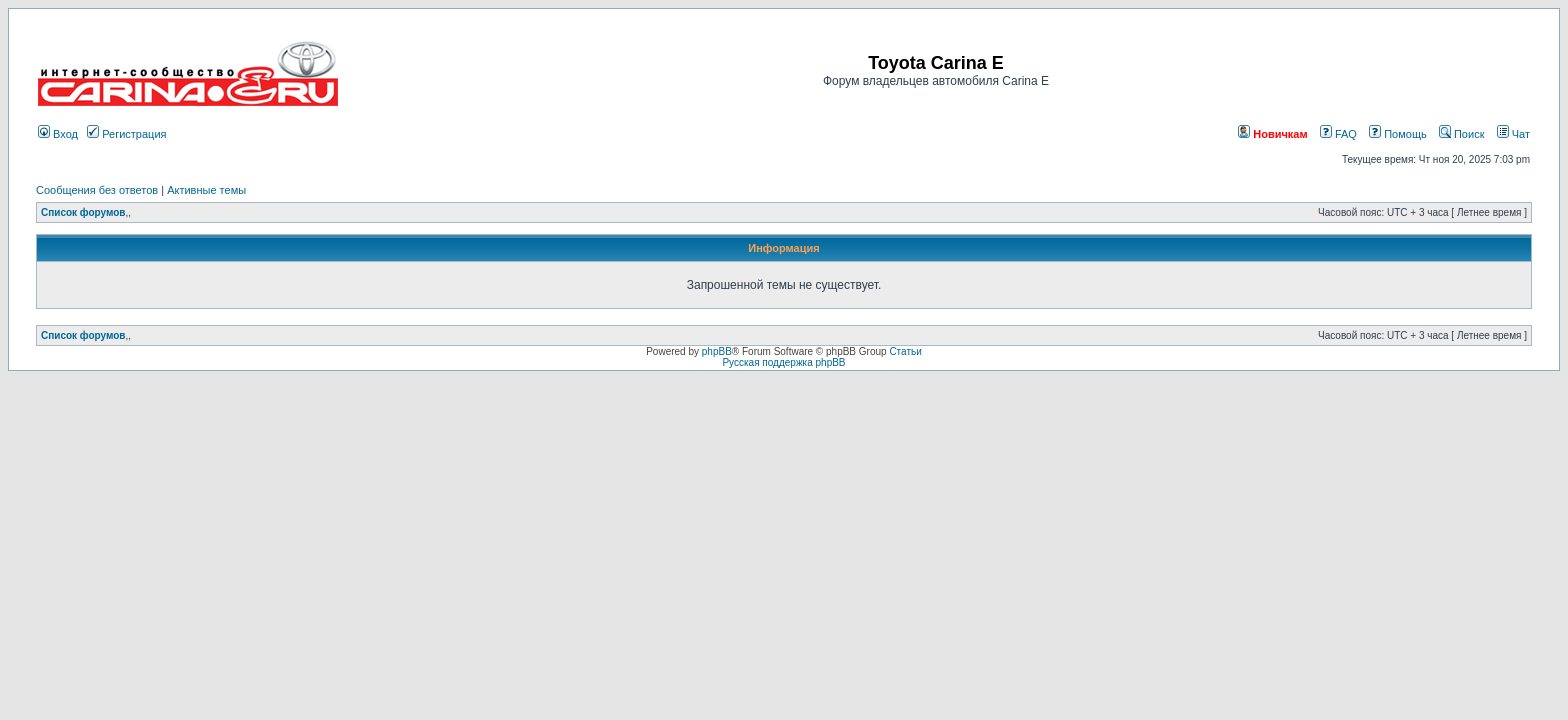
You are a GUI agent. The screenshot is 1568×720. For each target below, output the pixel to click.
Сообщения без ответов (97, 190)
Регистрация (126, 134)
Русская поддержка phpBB (783, 362)
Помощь (1398, 134)
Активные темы (206, 190)
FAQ (1338, 134)
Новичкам (1272, 134)
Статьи (905, 351)
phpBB (717, 351)
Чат (1513, 134)
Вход (58, 134)
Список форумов (83, 212)
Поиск (1462, 134)
